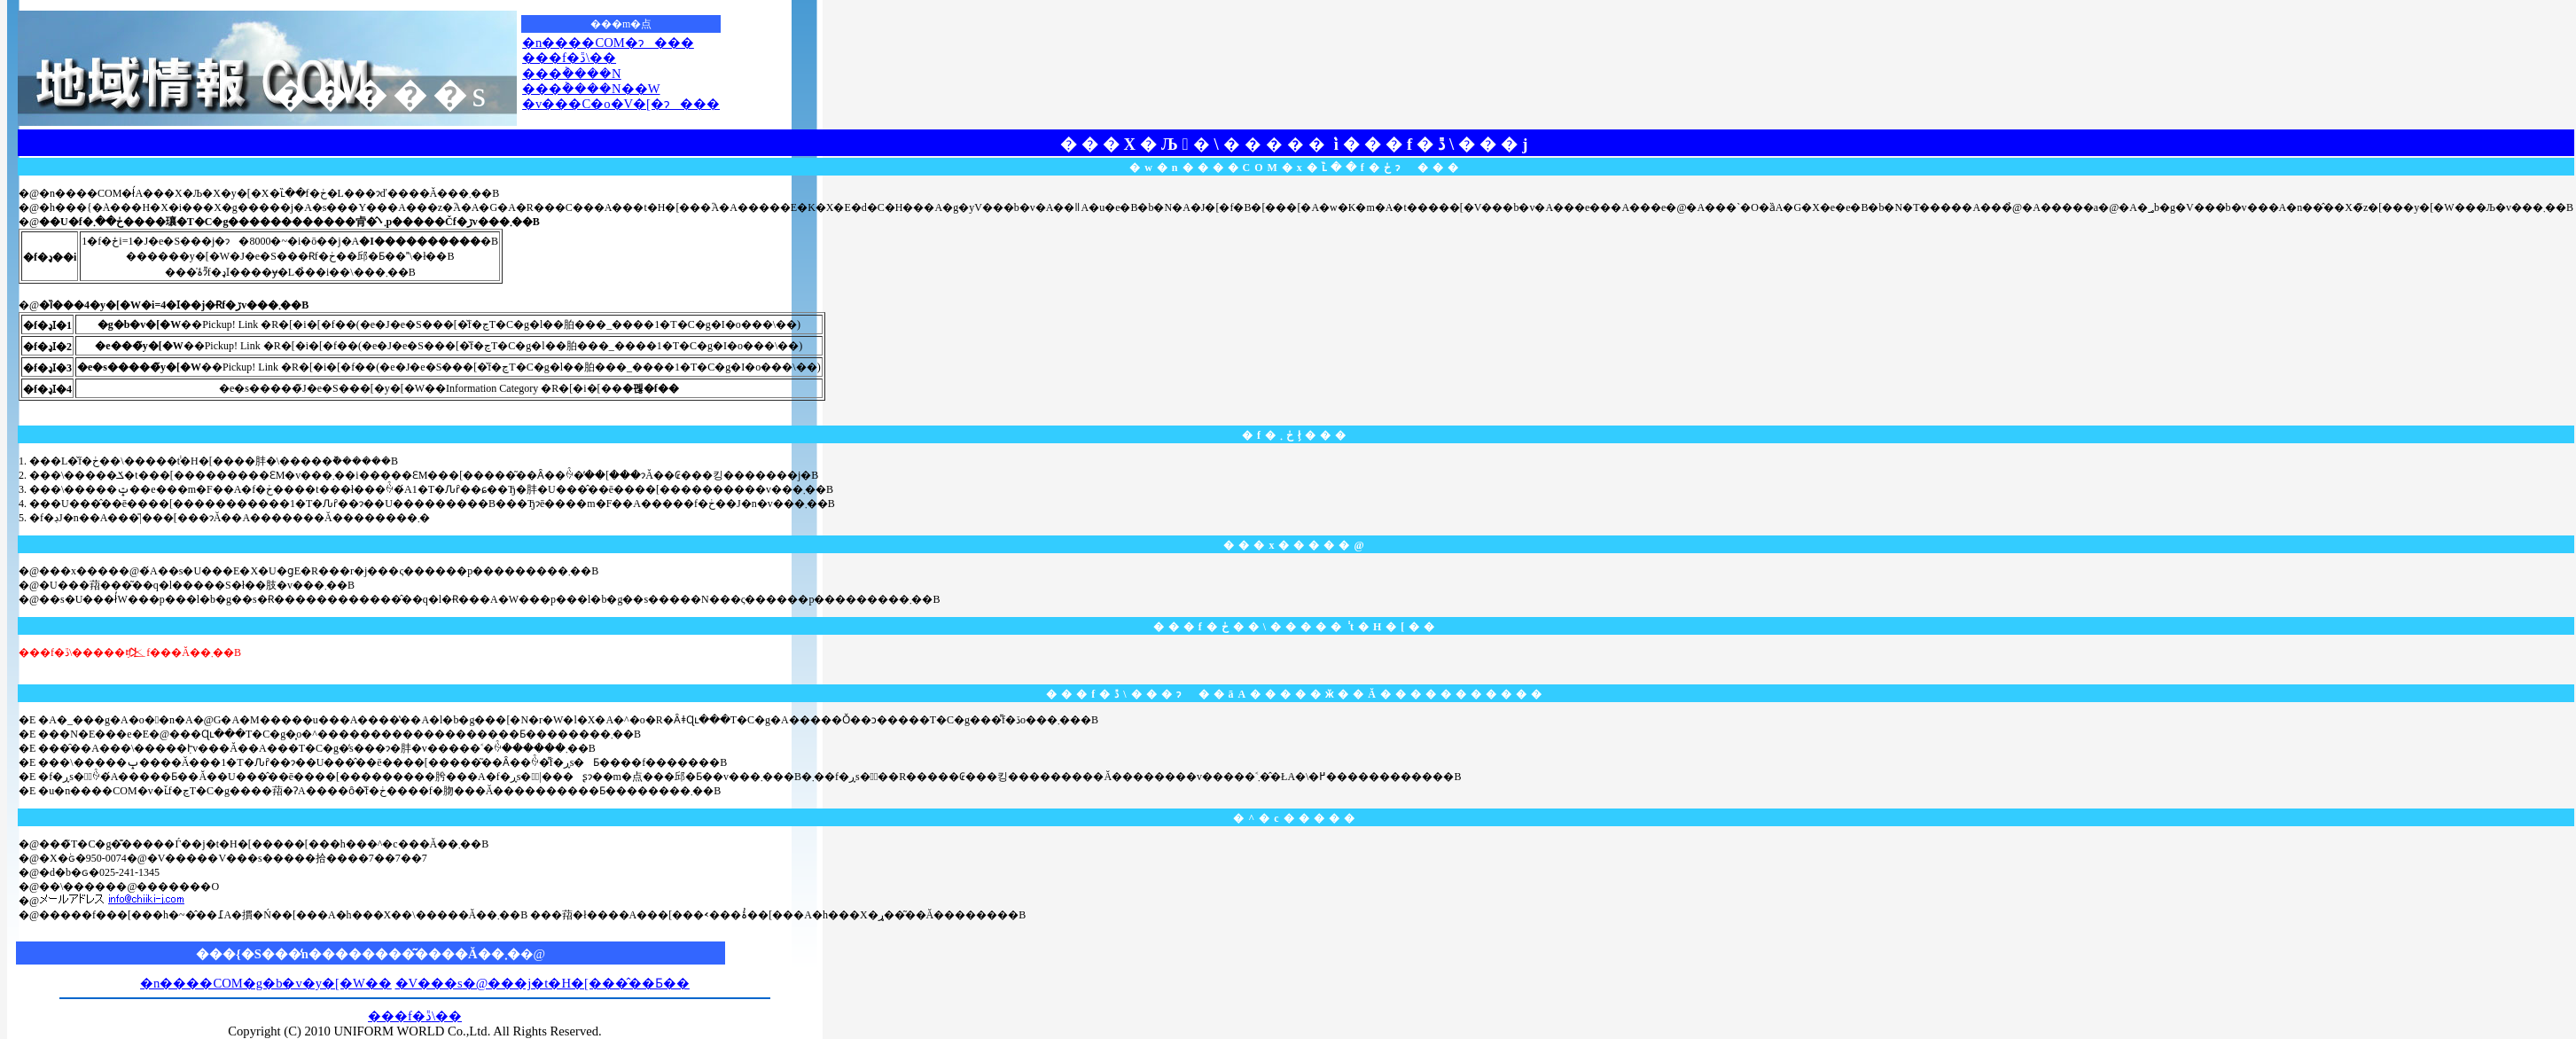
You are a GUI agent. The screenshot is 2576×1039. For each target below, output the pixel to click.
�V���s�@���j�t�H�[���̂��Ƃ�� (542, 983)
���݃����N (571, 73)
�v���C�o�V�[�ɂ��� (621, 104)
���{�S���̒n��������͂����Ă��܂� (358, 954)
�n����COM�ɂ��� (608, 42)
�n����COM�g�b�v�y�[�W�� (266, 983)
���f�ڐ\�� (569, 58)
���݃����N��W (591, 89)
